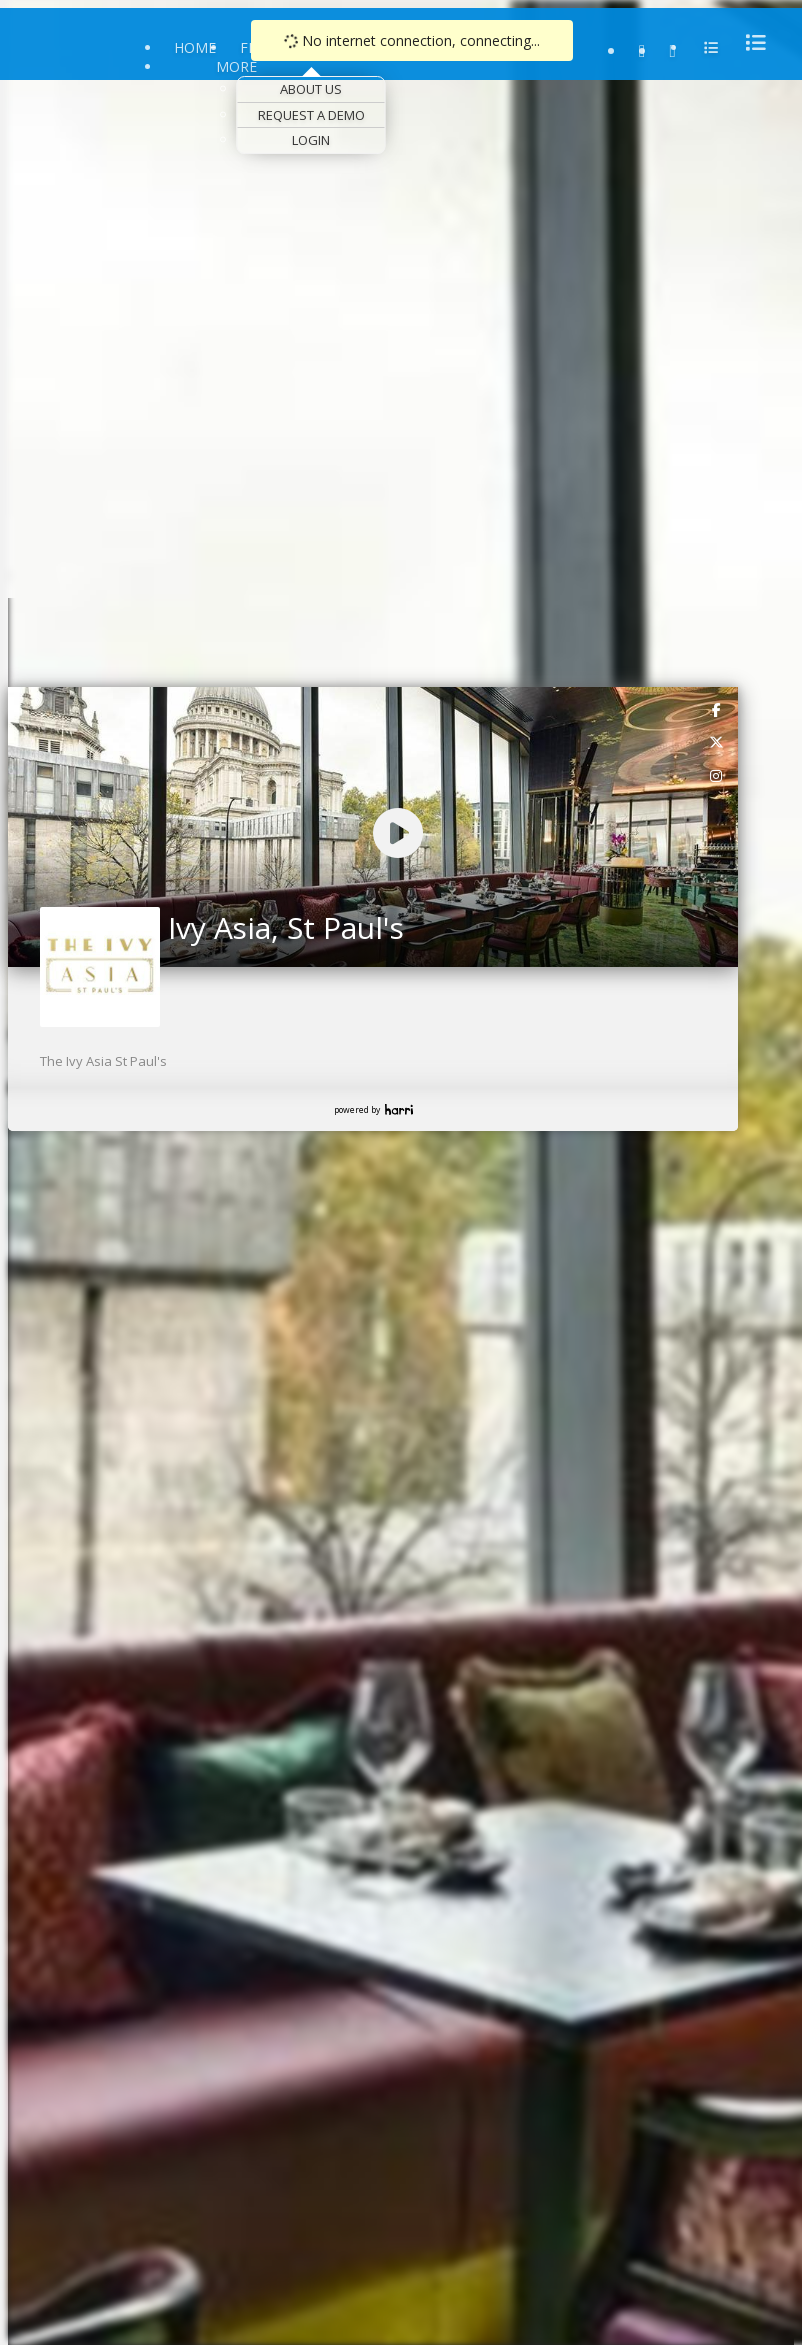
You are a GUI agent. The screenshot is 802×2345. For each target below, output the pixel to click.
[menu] (750, 42)
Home (195, 47)
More (236, 66)
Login (311, 140)
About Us (311, 89)
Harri (399, 1109)
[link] (717, 709)
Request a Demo (311, 115)
